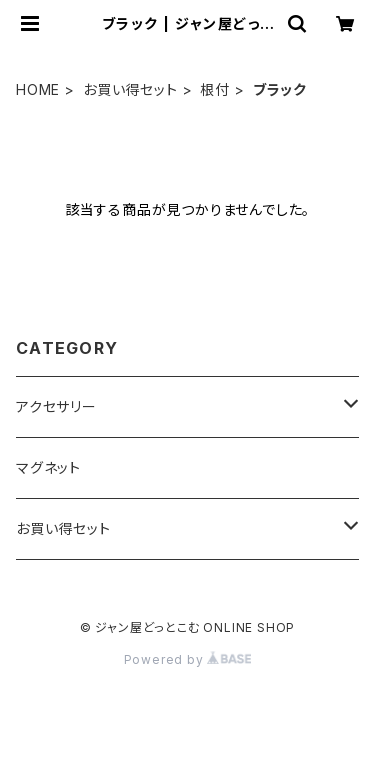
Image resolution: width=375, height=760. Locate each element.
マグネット (48, 467)
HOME (38, 89)
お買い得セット (130, 89)
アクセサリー (56, 406)
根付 (215, 89)
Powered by (188, 659)
